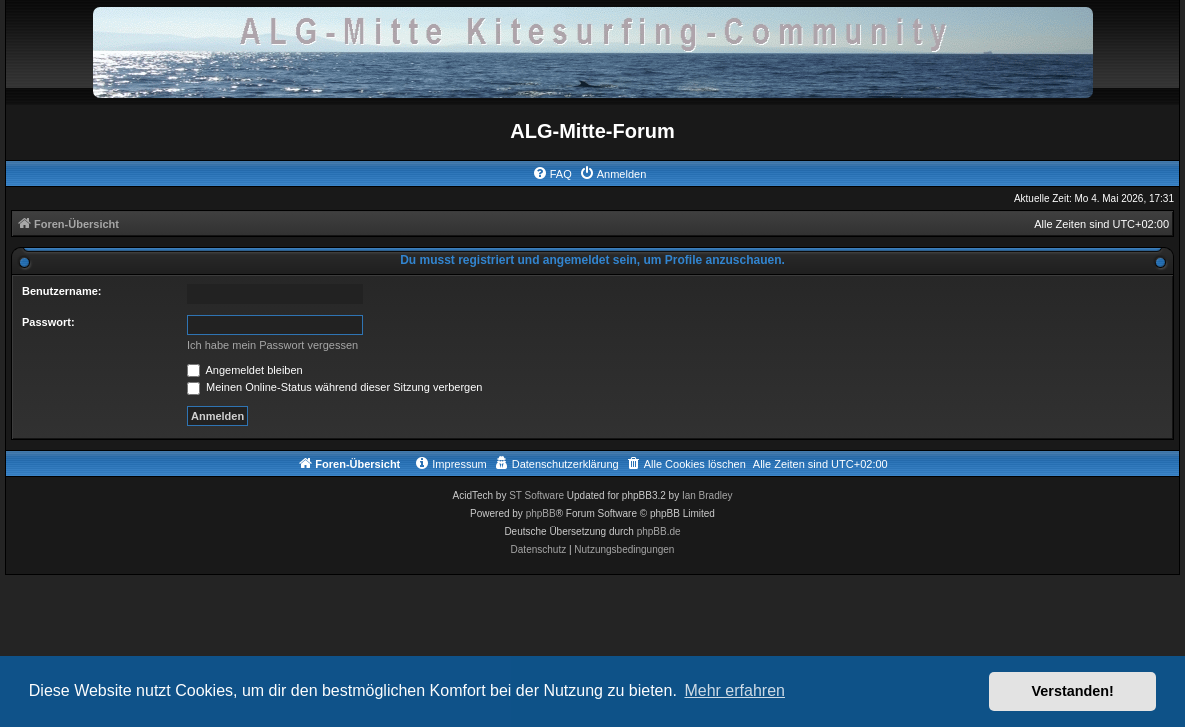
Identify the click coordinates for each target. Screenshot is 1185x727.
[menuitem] (552, 174)
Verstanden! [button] (1073, 691)
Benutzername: (61, 291)
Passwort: (48, 322)
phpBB (541, 513)
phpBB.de (659, 531)
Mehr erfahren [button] (734, 690)
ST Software (536, 495)
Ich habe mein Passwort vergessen (272, 345)
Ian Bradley (707, 495)
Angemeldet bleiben (245, 370)
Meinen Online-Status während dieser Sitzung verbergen (334, 387)
